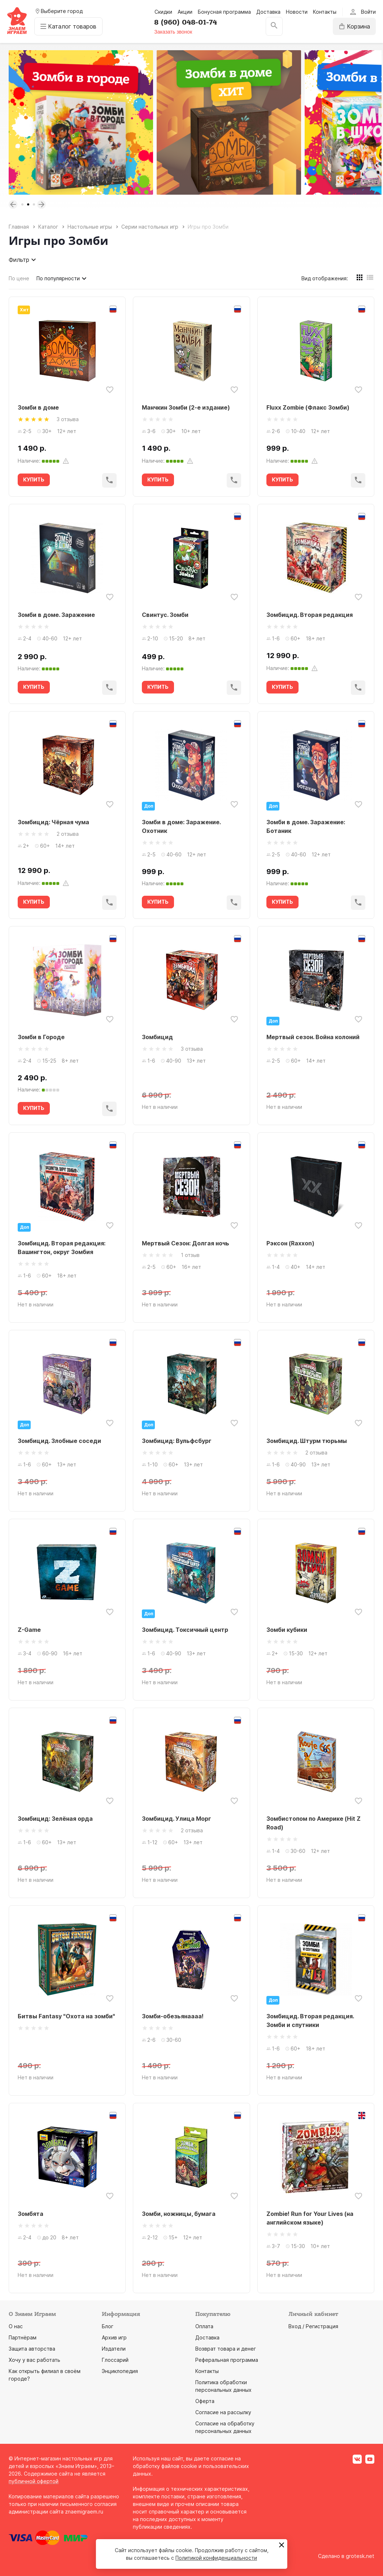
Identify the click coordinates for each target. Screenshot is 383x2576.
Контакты (324, 12)
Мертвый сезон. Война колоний (313, 1037)
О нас (16, 2326)
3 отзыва (68, 419)
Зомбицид (157, 1037)
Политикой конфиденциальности (216, 2558)
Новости (297, 12)
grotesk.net (360, 2556)
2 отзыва (68, 834)
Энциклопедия (120, 2371)
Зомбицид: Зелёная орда (55, 1818)
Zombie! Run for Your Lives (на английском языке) (309, 2218)
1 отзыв (190, 1255)
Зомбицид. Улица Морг (176, 1818)
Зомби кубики (286, 1629)
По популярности (62, 278)
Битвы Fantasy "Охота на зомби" (66, 2016)
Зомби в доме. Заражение (56, 614)
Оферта (204, 2401)
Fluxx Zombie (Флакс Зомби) (307, 407)
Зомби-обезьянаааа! (173, 2016)
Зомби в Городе (41, 1037)
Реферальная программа (226, 2360)
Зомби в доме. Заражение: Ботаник (305, 826)
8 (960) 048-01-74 (185, 22)
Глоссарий (115, 2360)
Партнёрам (22, 2337)
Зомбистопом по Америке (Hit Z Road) (313, 1823)
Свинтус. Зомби (165, 614)
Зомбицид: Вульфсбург (177, 1440)
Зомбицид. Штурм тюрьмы (306, 1440)
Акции (185, 12)
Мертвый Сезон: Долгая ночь (185, 1243)
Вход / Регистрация (313, 2326)
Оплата (204, 2326)
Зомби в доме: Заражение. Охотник (181, 826)
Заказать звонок (173, 32)
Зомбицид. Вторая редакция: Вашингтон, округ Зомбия (61, 1247)
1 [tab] (22, 204)
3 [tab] (34, 204)
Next (41, 204)
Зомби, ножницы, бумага (179, 2213)
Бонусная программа (224, 12)
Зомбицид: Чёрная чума (53, 822)
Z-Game (29, 1629)
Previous (13, 204)
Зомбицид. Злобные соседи (59, 1440)
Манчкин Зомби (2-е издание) (186, 407)
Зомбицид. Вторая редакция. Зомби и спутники (310, 2020)
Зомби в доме (38, 407)
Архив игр (114, 2337)
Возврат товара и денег (225, 2349)
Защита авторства (32, 2349)
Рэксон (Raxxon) (290, 1243)
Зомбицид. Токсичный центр (185, 1629)
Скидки (163, 12)
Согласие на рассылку (223, 2412)
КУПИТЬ (33, 479)
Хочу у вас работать (34, 2360)
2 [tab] (28, 204)
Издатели (114, 2349)
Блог (107, 2326)
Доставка (268, 12)
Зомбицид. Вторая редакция (309, 614)
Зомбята (30, 2213)
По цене (19, 278)
